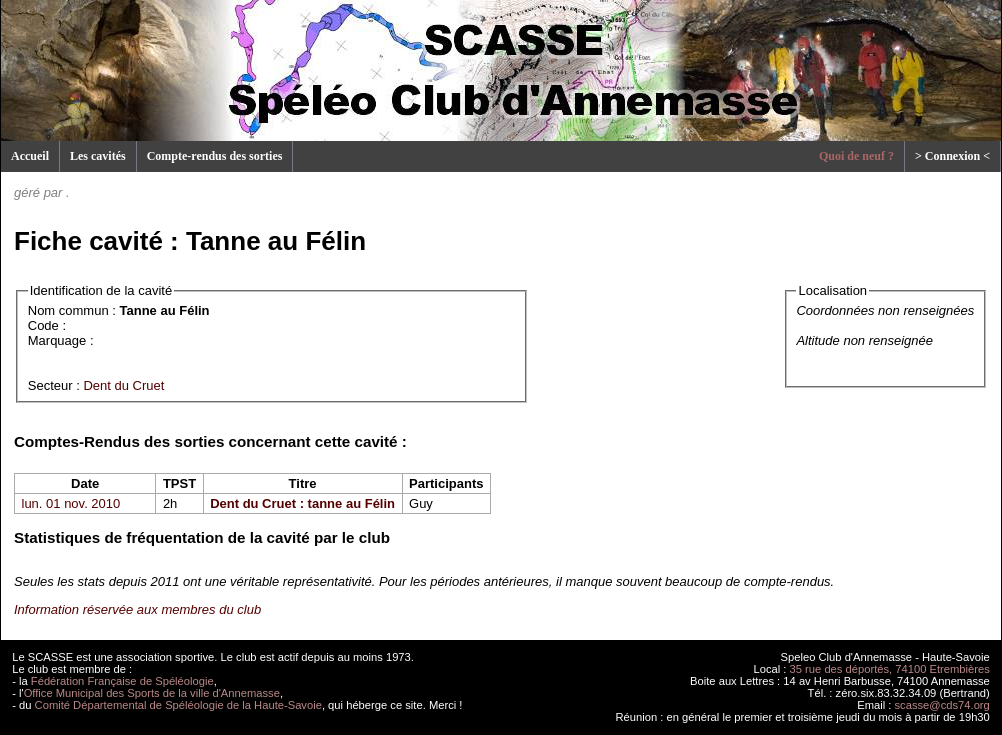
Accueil (30, 156)
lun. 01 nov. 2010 (71, 503)
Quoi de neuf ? (856, 156)
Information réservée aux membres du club (137, 609)
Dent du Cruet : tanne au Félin (302, 503)
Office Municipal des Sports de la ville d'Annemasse (152, 693)
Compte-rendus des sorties (215, 156)
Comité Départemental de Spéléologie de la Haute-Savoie (178, 705)
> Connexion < (952, 156)
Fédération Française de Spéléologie (122, 681)
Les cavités (98, 156)
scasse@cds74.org (942, 705)
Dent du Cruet (123, 385)
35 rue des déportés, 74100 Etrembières (890, 669)
